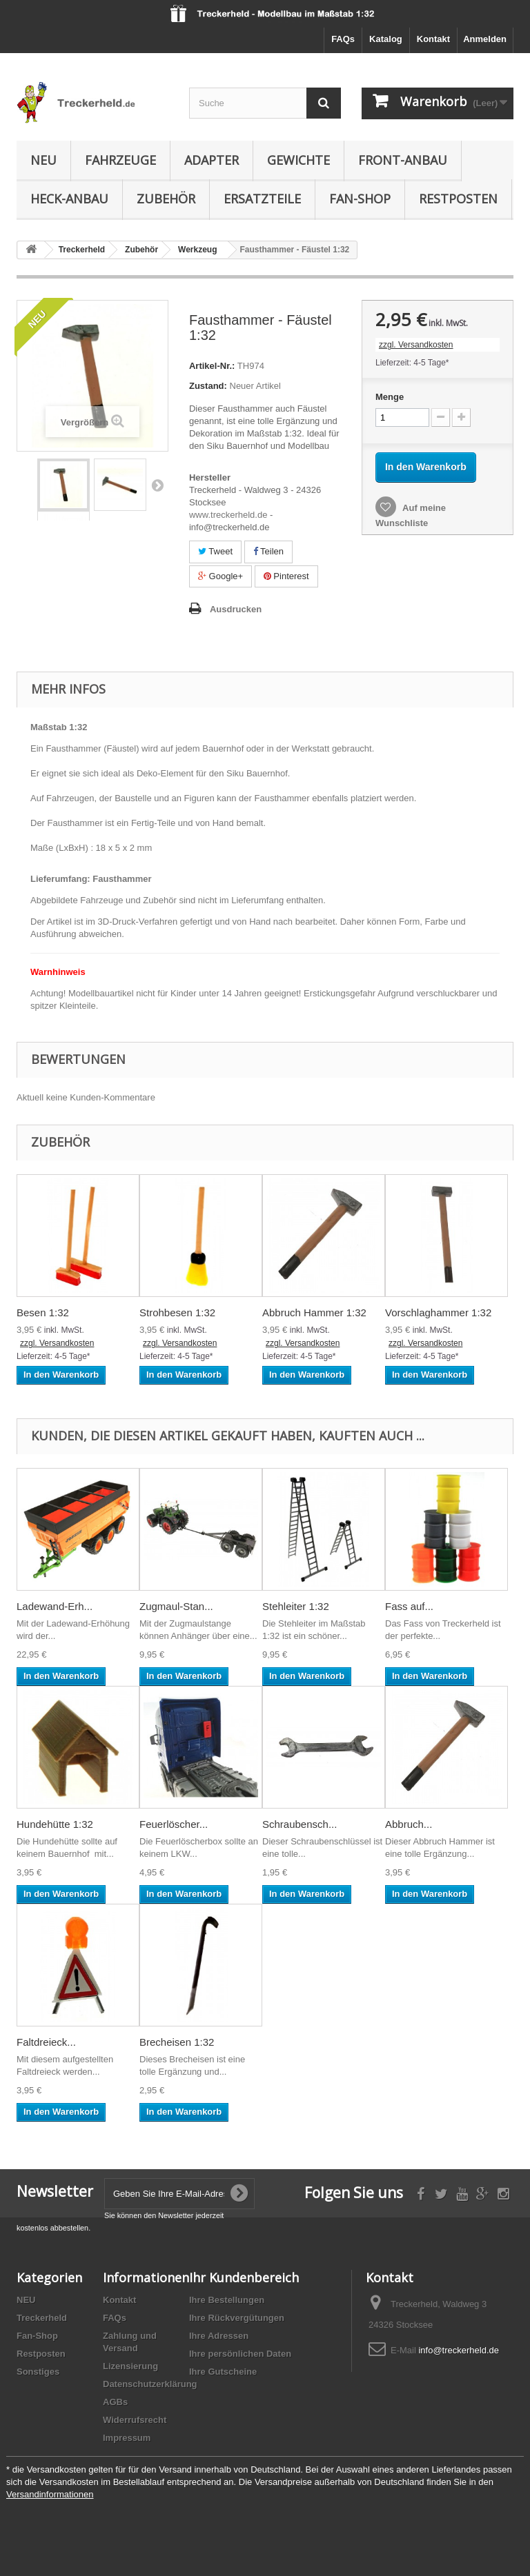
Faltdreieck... (46, 2042)
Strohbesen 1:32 (177, 1312)
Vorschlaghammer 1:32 (438, 1312)
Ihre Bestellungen (226, 2300)
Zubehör (166, 198)
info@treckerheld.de (458, 2350)
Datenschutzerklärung (150, 2384)
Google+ (220, 576)
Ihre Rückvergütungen (236, 2318)
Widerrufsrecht (134, 2420)
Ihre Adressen (218, 2336)
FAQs (343, 39)
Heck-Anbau (69, 198)
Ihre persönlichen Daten (240, 2353)
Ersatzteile (262, 198)
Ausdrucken (236, 609)
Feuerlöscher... (173, 1824)
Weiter (157, 485)
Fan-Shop (360, 198)
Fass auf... (409, 1606)
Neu (43, 160)
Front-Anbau (402, 160)
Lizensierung (130, 2366)
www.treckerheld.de (228, 515)
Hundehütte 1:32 (55, 1824)
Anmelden (485, 39)
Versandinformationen (49, 2494)
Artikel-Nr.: (212, 366)
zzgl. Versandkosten (416, 345)
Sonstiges (38, 2371)
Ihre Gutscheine (223, 2371)
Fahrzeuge (120, 160)
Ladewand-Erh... (54, 1606)
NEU (26, 2300)
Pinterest (286, 576)
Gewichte (298, 160)
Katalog (385, 39)
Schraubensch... (299, 1824)
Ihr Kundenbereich (244, 2277)
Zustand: (208, 386)
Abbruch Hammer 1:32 (314, 1312)
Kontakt (433, 39)
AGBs (115, 2402)
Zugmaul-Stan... (176, 1606)
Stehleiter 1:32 (295, 1606)
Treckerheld (42, 2318)
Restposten (458, 198)
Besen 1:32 (43, 1312)
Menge (389, 397)
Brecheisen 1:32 (176, 2042)
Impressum (126, 2438)
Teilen (268, 551)
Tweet (215, 551)
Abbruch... (408, 1824)
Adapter (211, 160)
